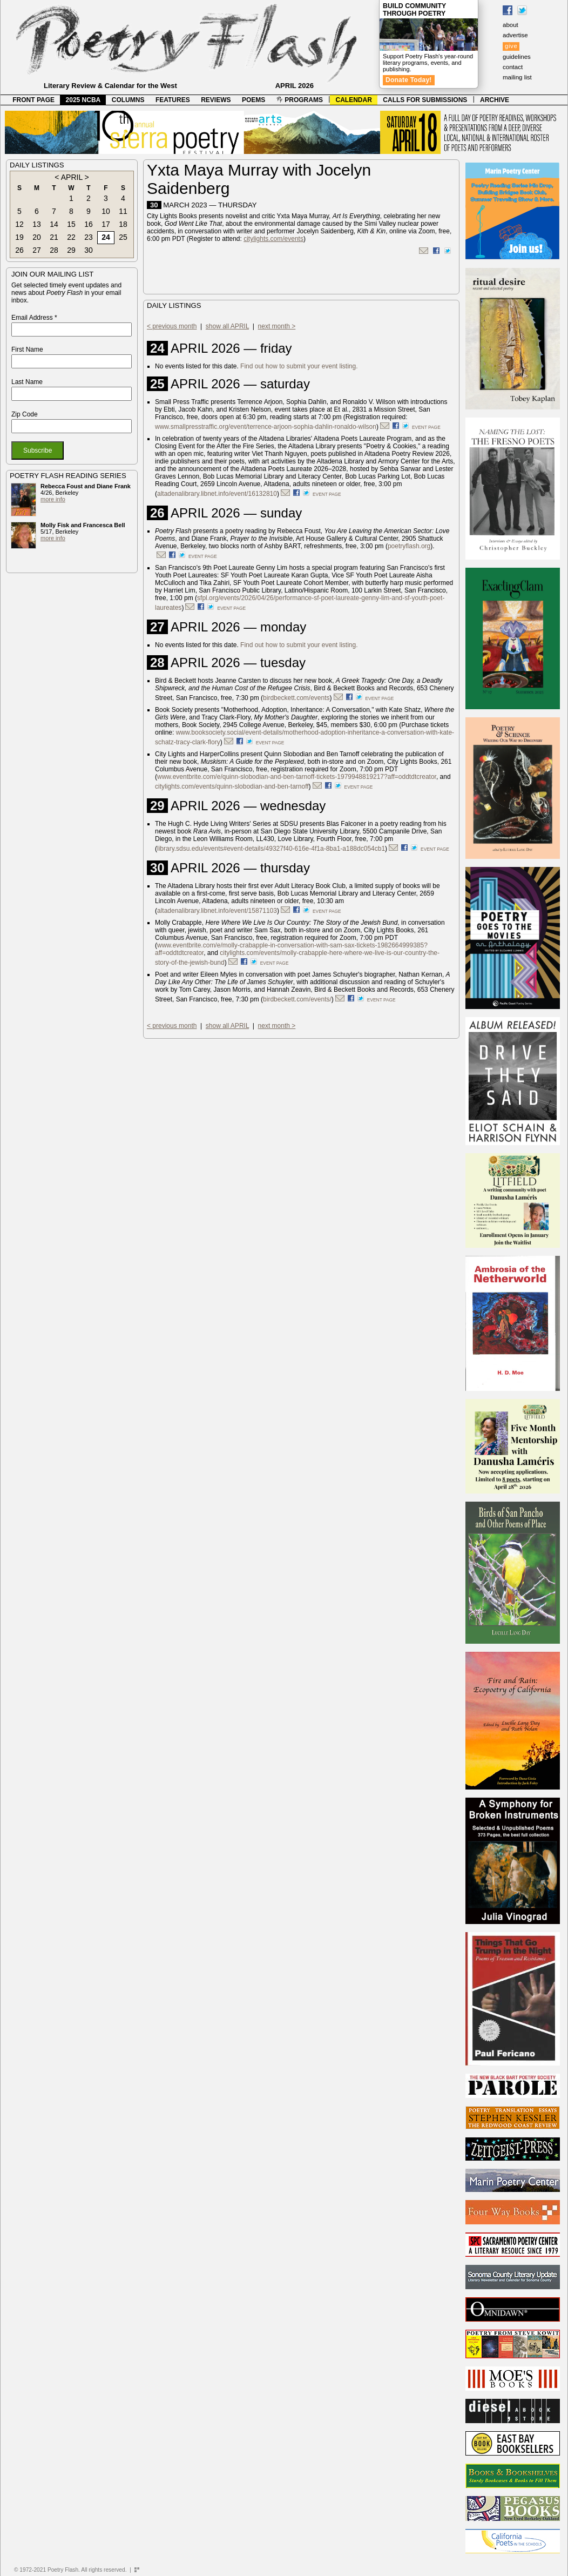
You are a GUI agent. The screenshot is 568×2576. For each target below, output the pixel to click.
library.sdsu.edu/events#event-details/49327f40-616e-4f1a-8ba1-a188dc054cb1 (271, 848)
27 (36, 250)
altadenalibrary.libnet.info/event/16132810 (217, 493)
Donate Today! (409, 80)
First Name (27, 349)
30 (88, 250)
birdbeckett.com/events (296, 698)
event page (426, 427)
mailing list (517, 77)
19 (19, 237)
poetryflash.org (409, 546)
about (510, 25)
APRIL (72, 177)
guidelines (517, 56)
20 (36, 237)
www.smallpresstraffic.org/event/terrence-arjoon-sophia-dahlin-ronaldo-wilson (265, 427)
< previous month (172, 326)
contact (513, 67)
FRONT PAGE (33, 100)
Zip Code (24, 414)
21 (54, 237)
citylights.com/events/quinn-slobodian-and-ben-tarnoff (232, 786)
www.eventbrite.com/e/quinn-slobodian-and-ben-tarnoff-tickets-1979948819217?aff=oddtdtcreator (296, 777)
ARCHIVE (494, 100)
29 (71, 250)
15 (71, 224)
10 (106, 211)
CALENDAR (354, 100)
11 (123, 211)
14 (54, 224)
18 (123, 224)
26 (19, 250)
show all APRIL (227, 326)
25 (123, 237)
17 (106, 224)
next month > (277, 326)
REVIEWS (216, 100)
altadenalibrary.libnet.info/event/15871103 (217, 910)
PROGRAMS (299, 100)
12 (19, 224)
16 (88, 224)
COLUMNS (128, 100)
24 (106, 237)
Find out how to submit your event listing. (298, 366)
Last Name (27, 382)
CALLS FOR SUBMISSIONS (425, 100)
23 (88, 237)
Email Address (34, 317)
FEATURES (172, 100)
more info (52, 499)
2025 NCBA (83, 100)
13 (36, 224)
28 (54, 250)
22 (71, 237)
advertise (515, 35)
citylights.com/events (273, 239)
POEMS (253, 100)
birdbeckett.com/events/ (297, 999)
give (511, 46)
